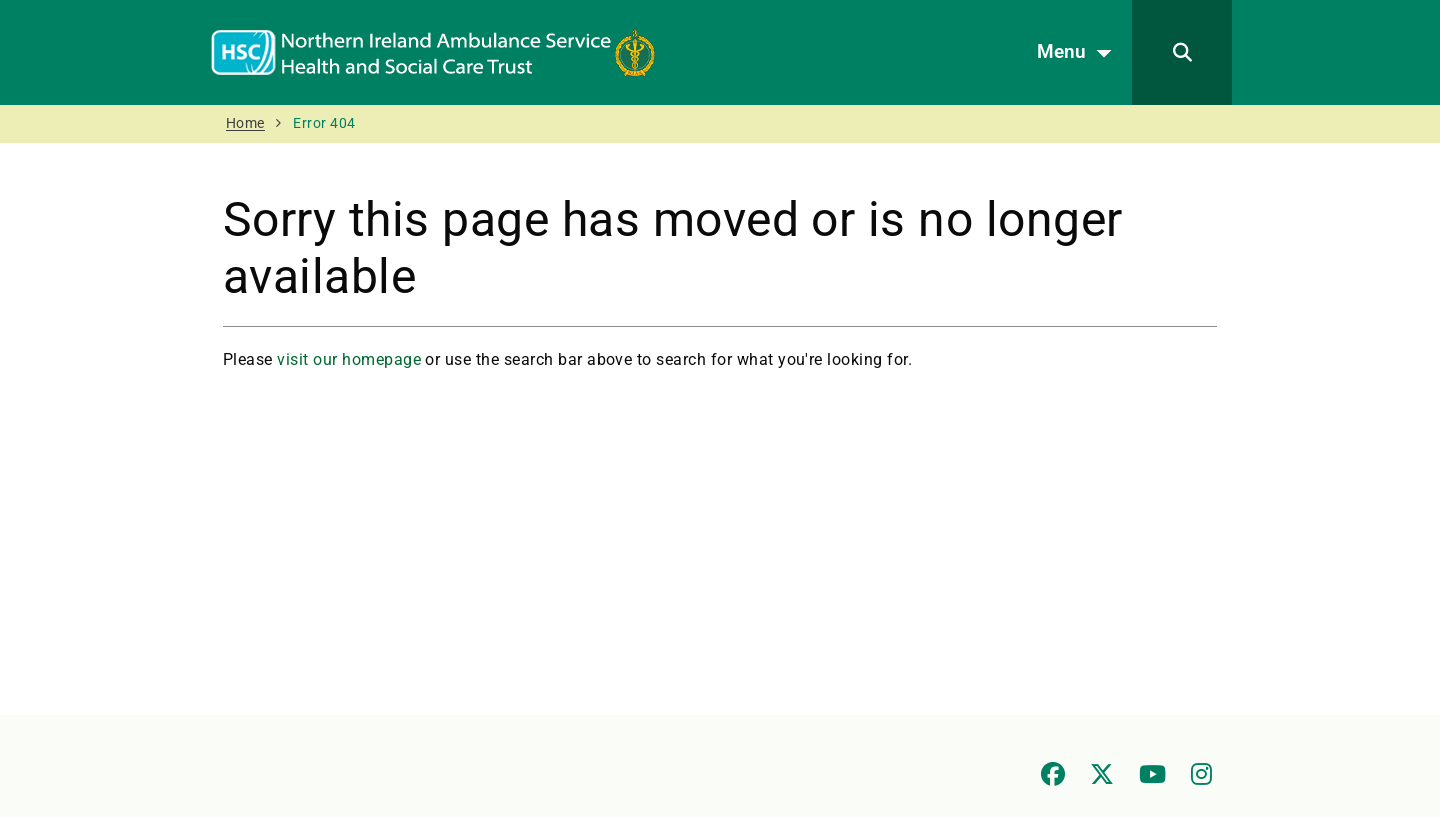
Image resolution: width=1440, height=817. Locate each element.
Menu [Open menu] (1079, 53)
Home (245, 123)
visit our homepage (349, 359)
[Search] (1182, 52)
